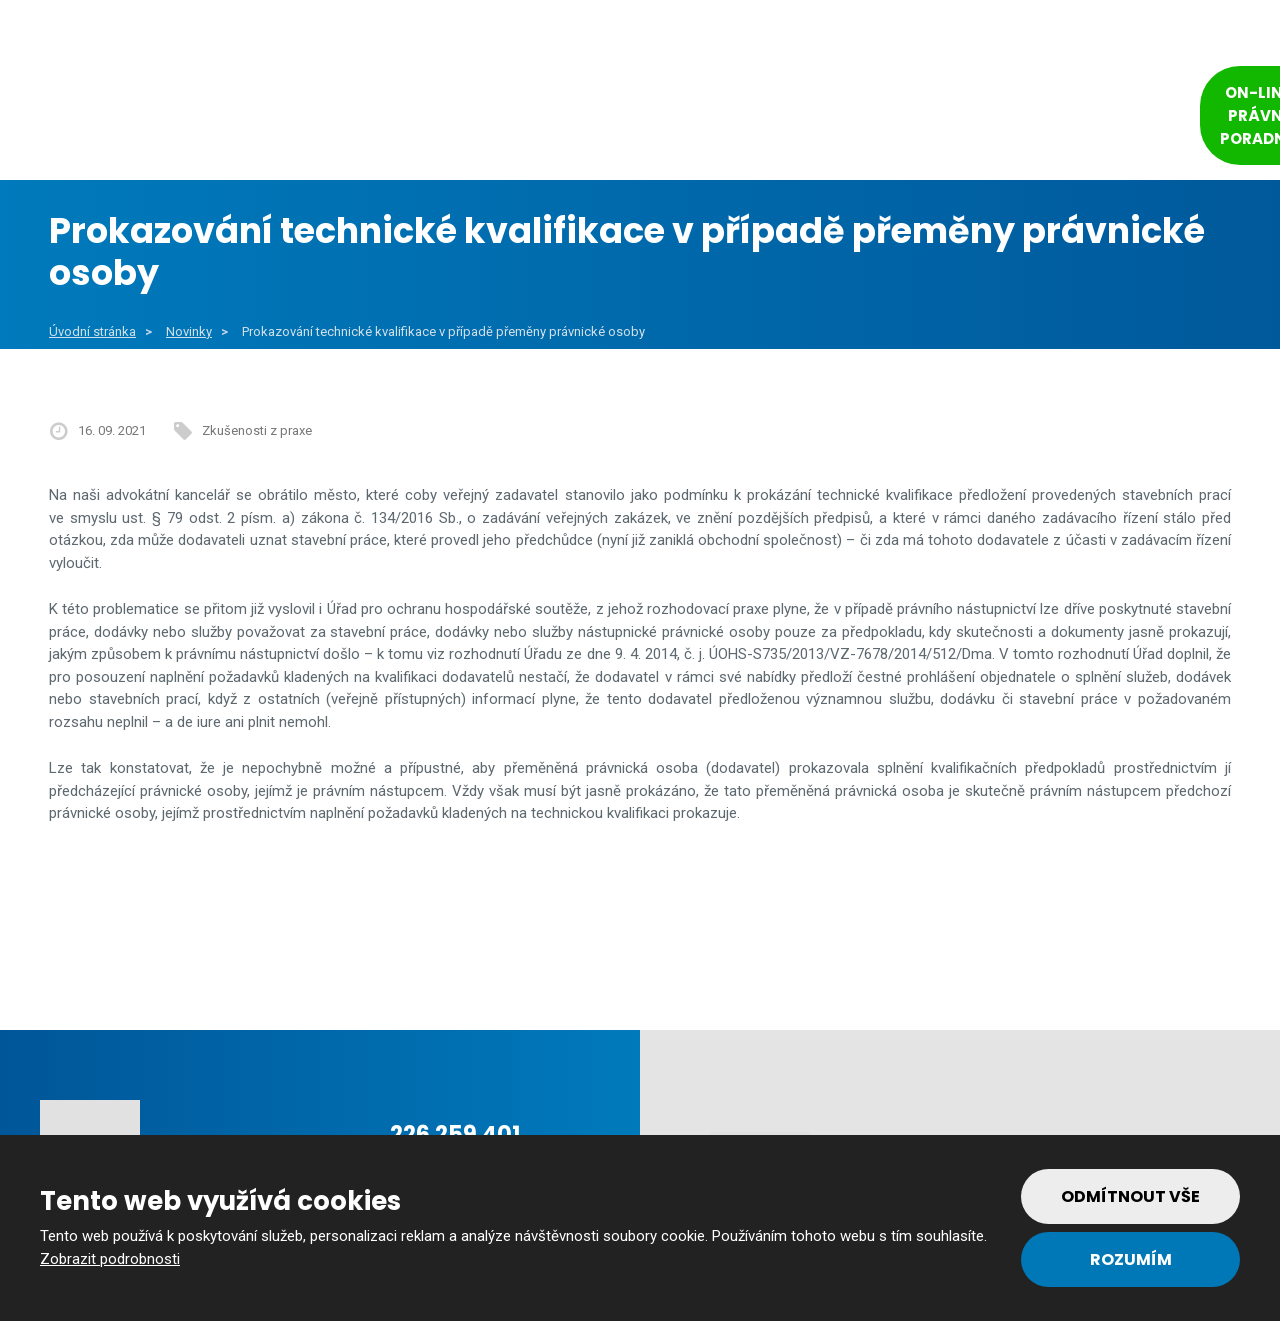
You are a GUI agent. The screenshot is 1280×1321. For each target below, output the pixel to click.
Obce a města (281, 119)
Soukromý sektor (660, 119)
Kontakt (1070, 119)
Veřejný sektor (468, 119)
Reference (832, 119)
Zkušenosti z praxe (257, 430)
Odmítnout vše (1130, 1196)
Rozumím (1131, 1259)
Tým (947, 119)
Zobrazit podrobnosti (110, 1259)
